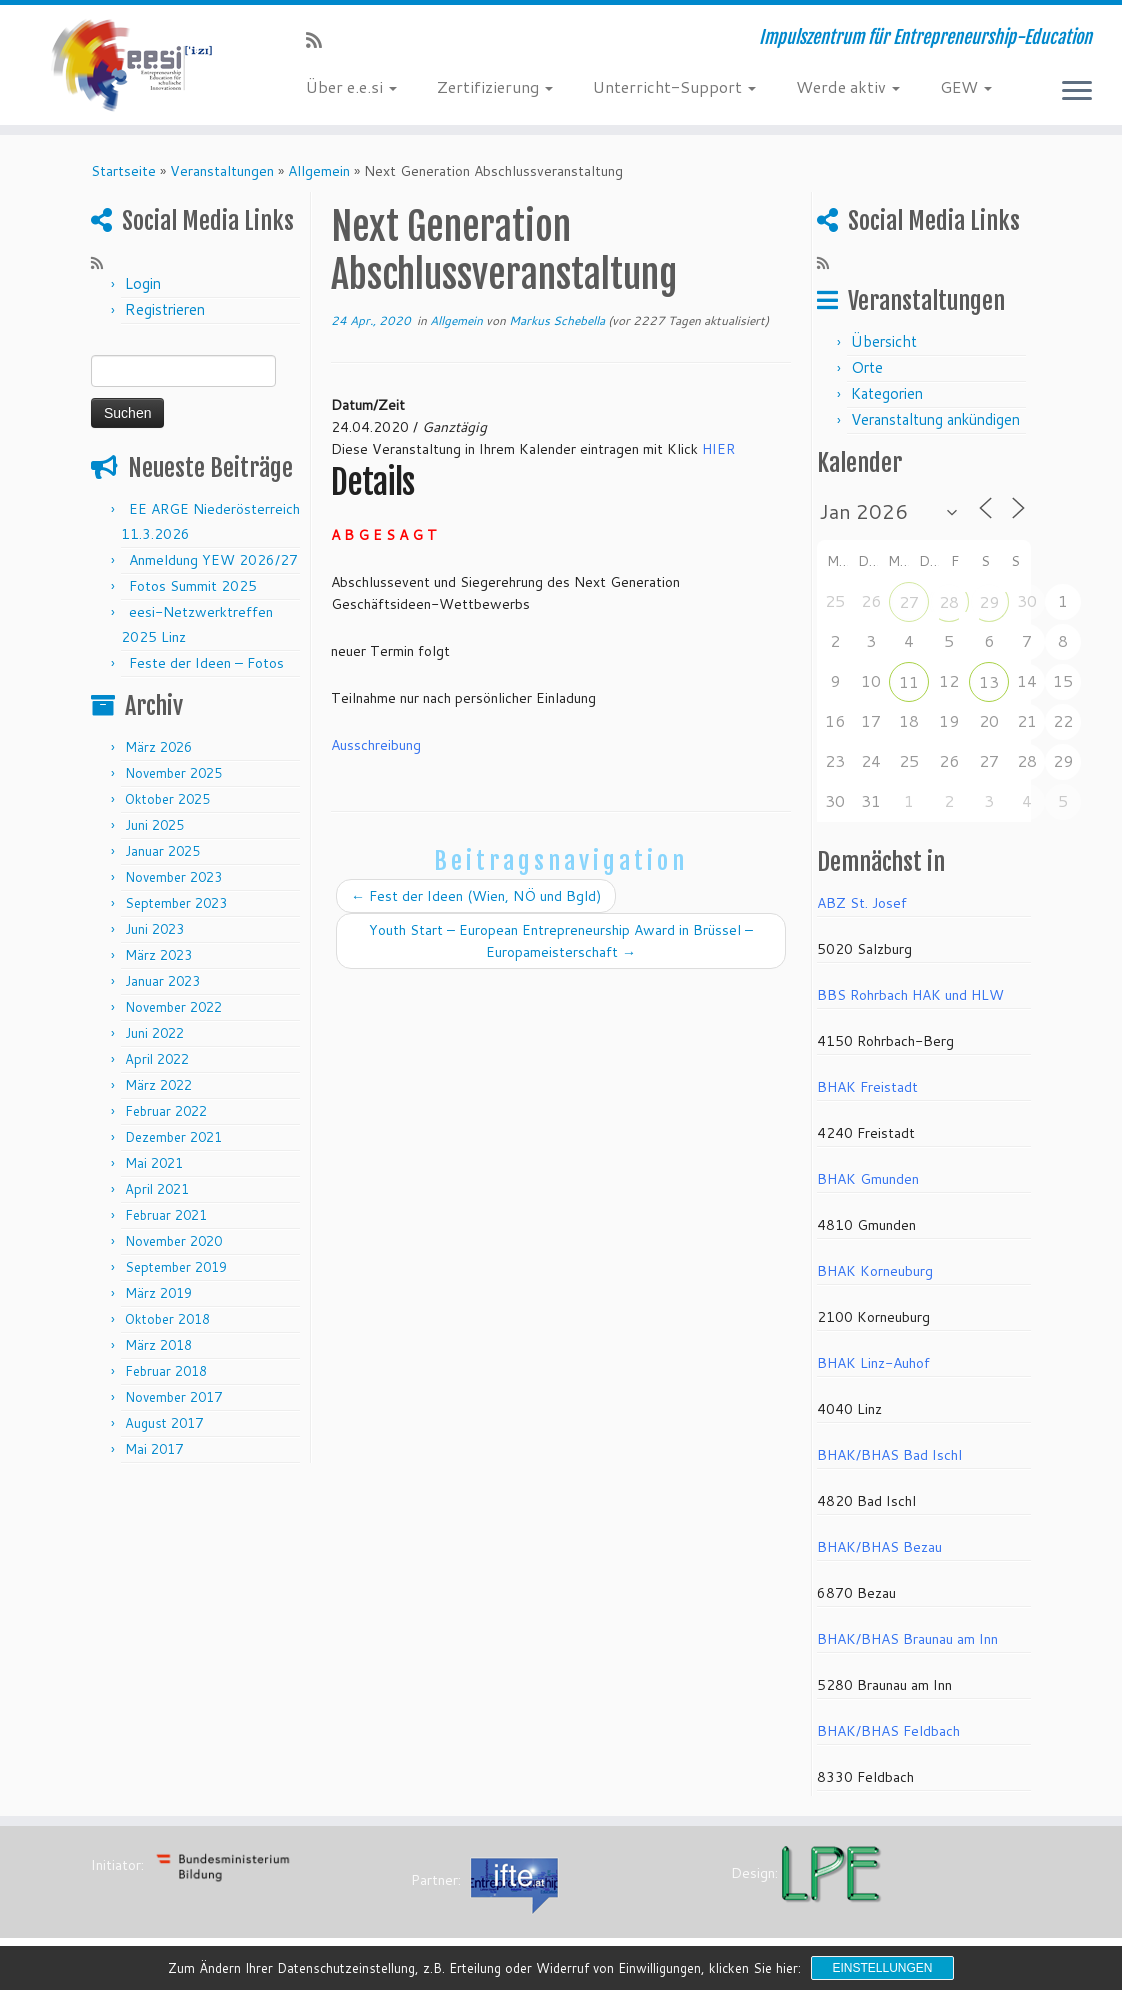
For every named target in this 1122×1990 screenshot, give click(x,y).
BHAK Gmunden (868, 1179)
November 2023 (173, 877)
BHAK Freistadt (867, 1087)
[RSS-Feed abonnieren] (320, 40)
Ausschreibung (376, 745)
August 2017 (164, 1423)
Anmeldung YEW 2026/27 (213, 560)
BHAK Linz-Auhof (873, 1363)
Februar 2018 (166, 1371)
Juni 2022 (154, 1033)
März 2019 (158, 1293)
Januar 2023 (162, 981)
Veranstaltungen (222, 171)
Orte (867, 367)
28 (949, 601)
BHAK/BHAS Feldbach (888, 1731)
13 (989, 681)
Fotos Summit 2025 (193, 586)
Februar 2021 (166, 1215)
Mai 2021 (154, 1163)
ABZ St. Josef (862, 903)
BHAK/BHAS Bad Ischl (889, 1455)
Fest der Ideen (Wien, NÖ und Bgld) (476, 896)
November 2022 (173, 1007)
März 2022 (158, 1085)
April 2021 (157, 1189)
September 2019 (176, 1267)
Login (143, 283)
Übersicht (884, 341)
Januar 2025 (162, 851)
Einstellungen (882, 1968)
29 (989, 601)
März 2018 (158, 1345)
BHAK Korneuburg (875, 1271)
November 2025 (173, 773)
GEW (966, 86)
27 (909, 601)
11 (909, 681)
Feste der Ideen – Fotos (206, 663)
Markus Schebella (557, 320)
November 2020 (173, 1241)
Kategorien (887, 393)
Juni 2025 (154, 825)
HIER (718, 449)
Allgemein (319, 171)
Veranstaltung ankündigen (935, 419)
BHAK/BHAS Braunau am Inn (907, 1639)
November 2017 (173, 1397)
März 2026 (158, 747)
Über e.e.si (351, 86)
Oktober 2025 (167, 799)
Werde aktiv (848, 86)
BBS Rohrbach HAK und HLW (910, 995)
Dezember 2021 (173, 1137)
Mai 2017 (154, 1449)
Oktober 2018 (167, 1319)
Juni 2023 (154, 929)
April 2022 (157, 1059)
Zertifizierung (495, 86)
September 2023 (176, 903)
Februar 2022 (166, 1111)
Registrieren (165, 309)
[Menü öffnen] (1077, 92)
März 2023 (158, 955)
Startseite (123, 171)
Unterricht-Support (674, 86)
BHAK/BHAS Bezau (879, 1547)
